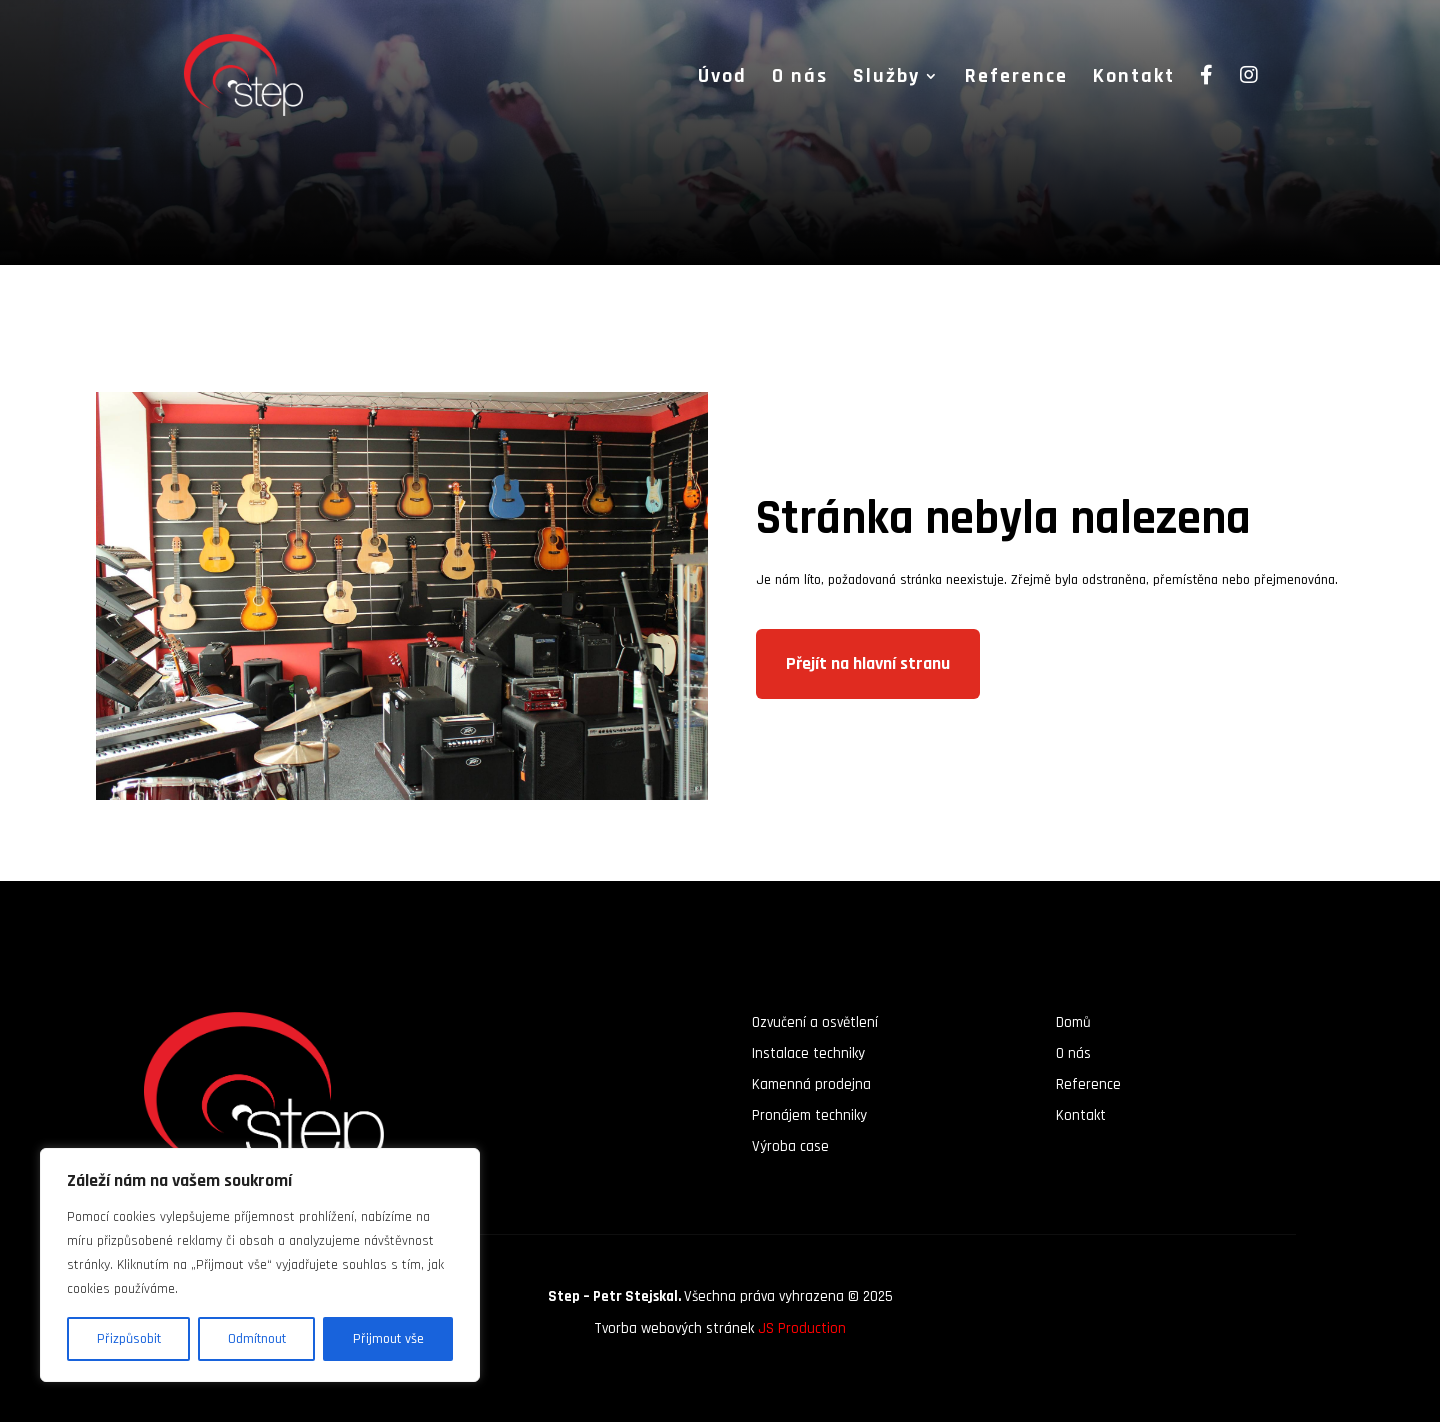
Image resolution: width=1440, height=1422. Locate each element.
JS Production (802, 1328)
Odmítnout (257, 1339)
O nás (800, 79)
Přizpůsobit (129, 1339)
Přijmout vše (388, 1339)
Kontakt (1134, 79)
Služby (886, 79)
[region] (260, 1265)
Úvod (722, 79)
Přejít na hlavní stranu (868, 663)
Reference (1016, 79)
